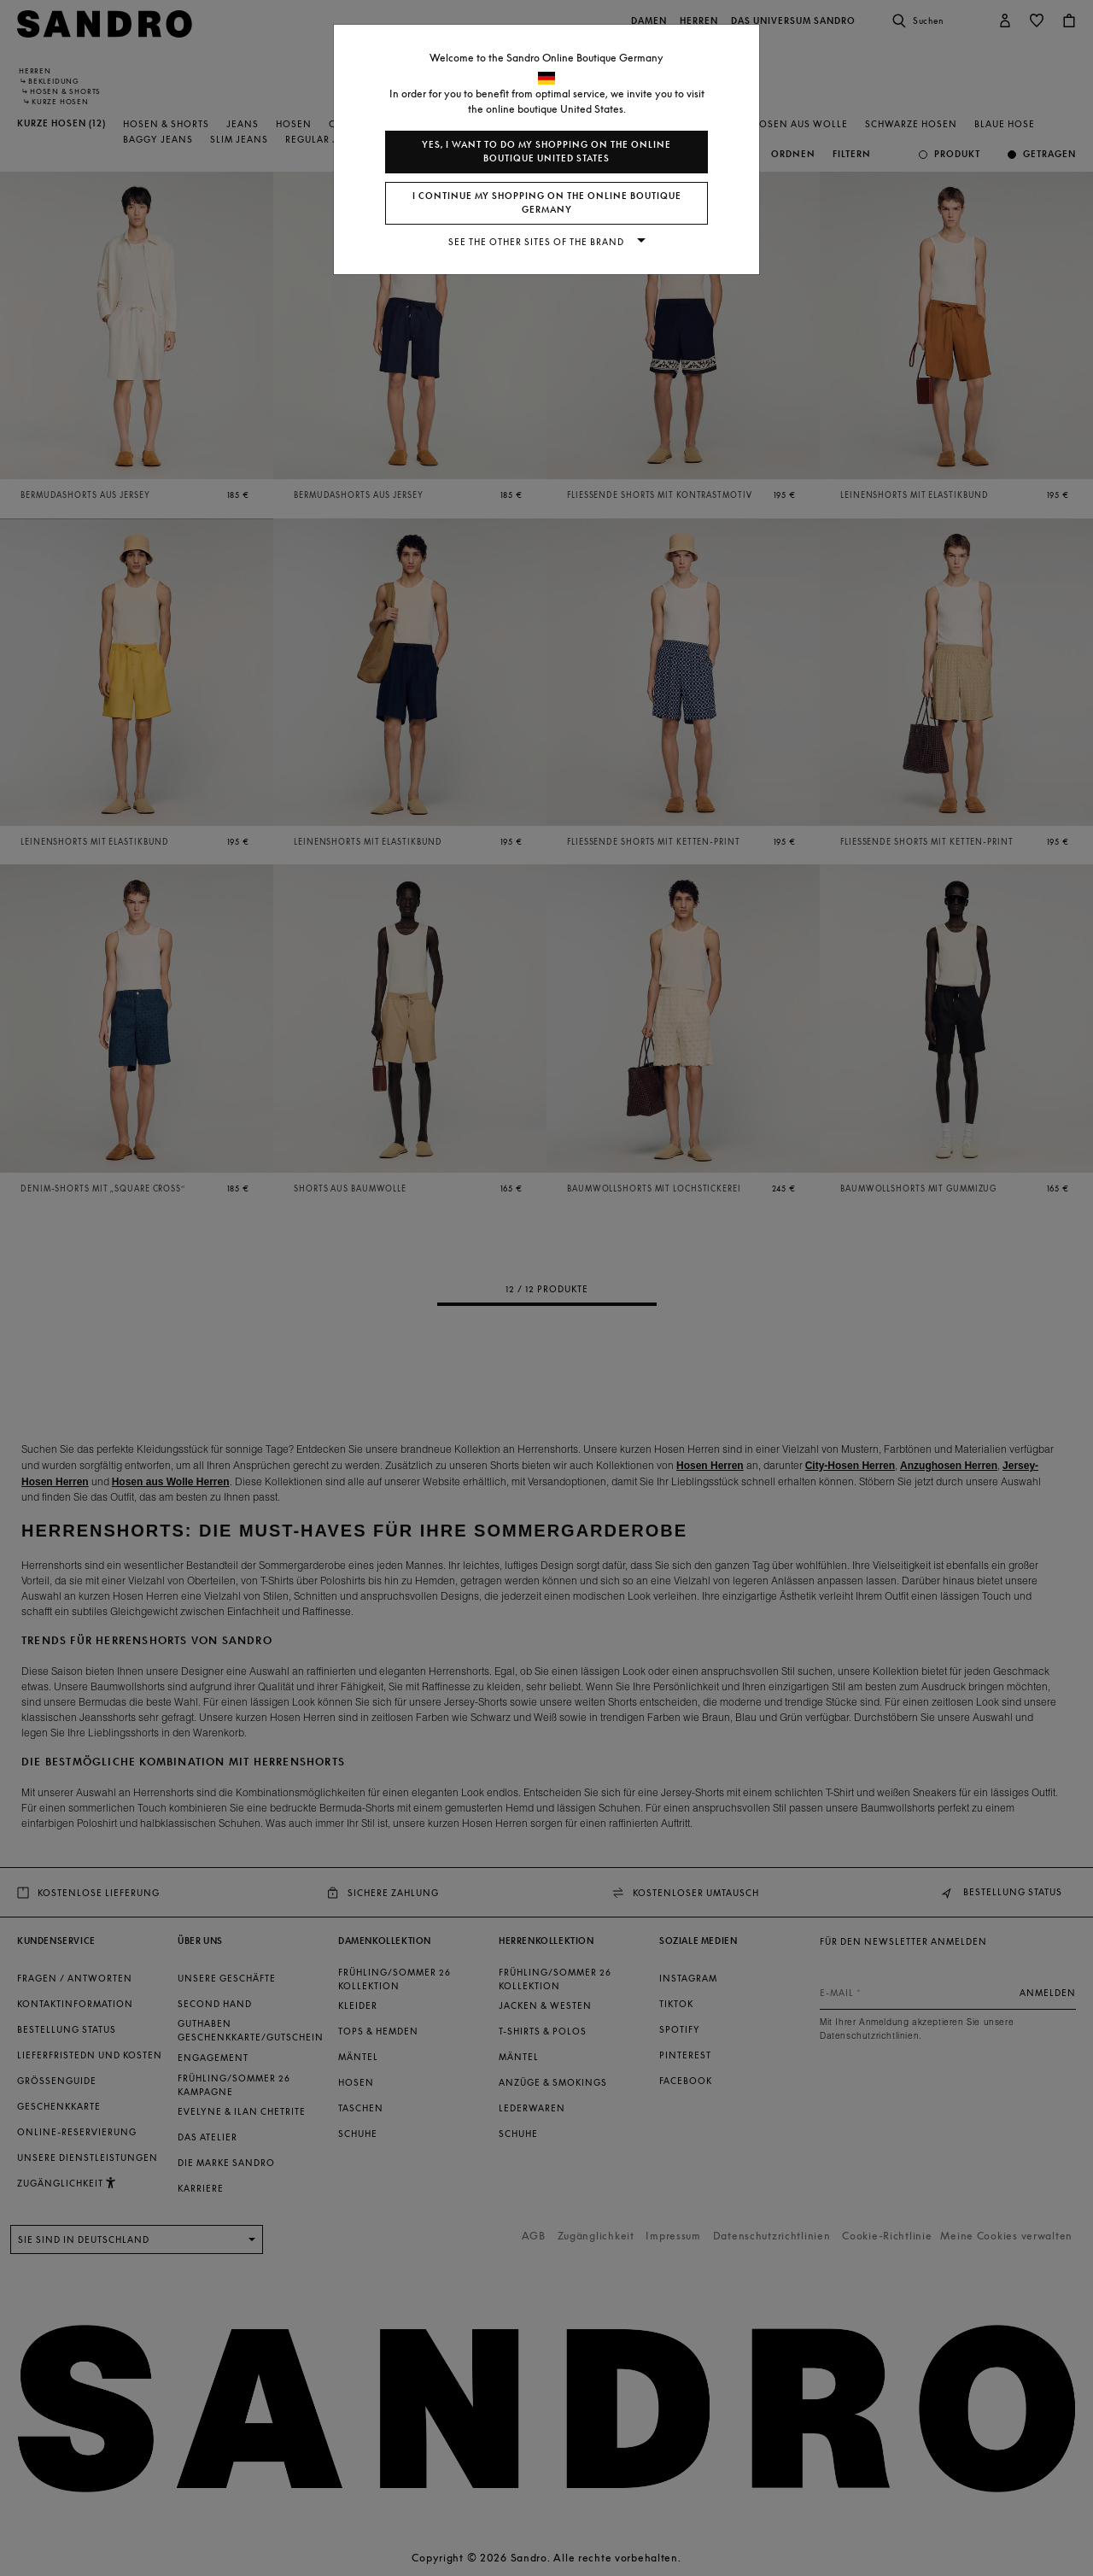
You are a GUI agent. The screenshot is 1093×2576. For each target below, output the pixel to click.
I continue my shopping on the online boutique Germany (546, 202)
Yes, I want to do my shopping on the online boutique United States (546, 151)
